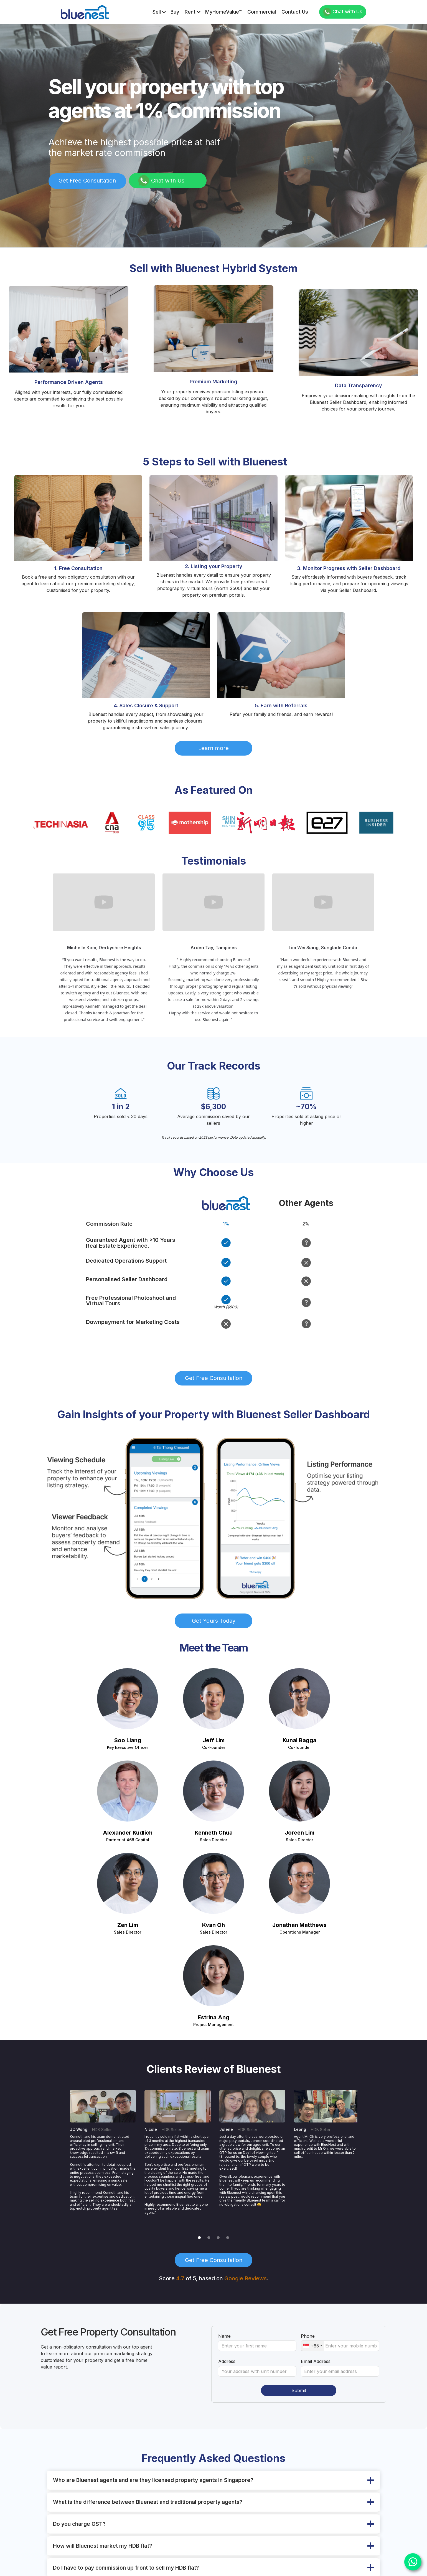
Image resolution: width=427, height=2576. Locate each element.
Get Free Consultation (87, 180)
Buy (175, 12)
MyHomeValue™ (223, 12)
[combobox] (312, 2346)
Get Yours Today (213, 1620)
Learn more (213, 748)
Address (226, 2361)
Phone (308, 2336)
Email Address (316, 2361)
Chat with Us (347, 11)
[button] (159, 12)
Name (224, 2336)
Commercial (261, 12)
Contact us (294, 12)
